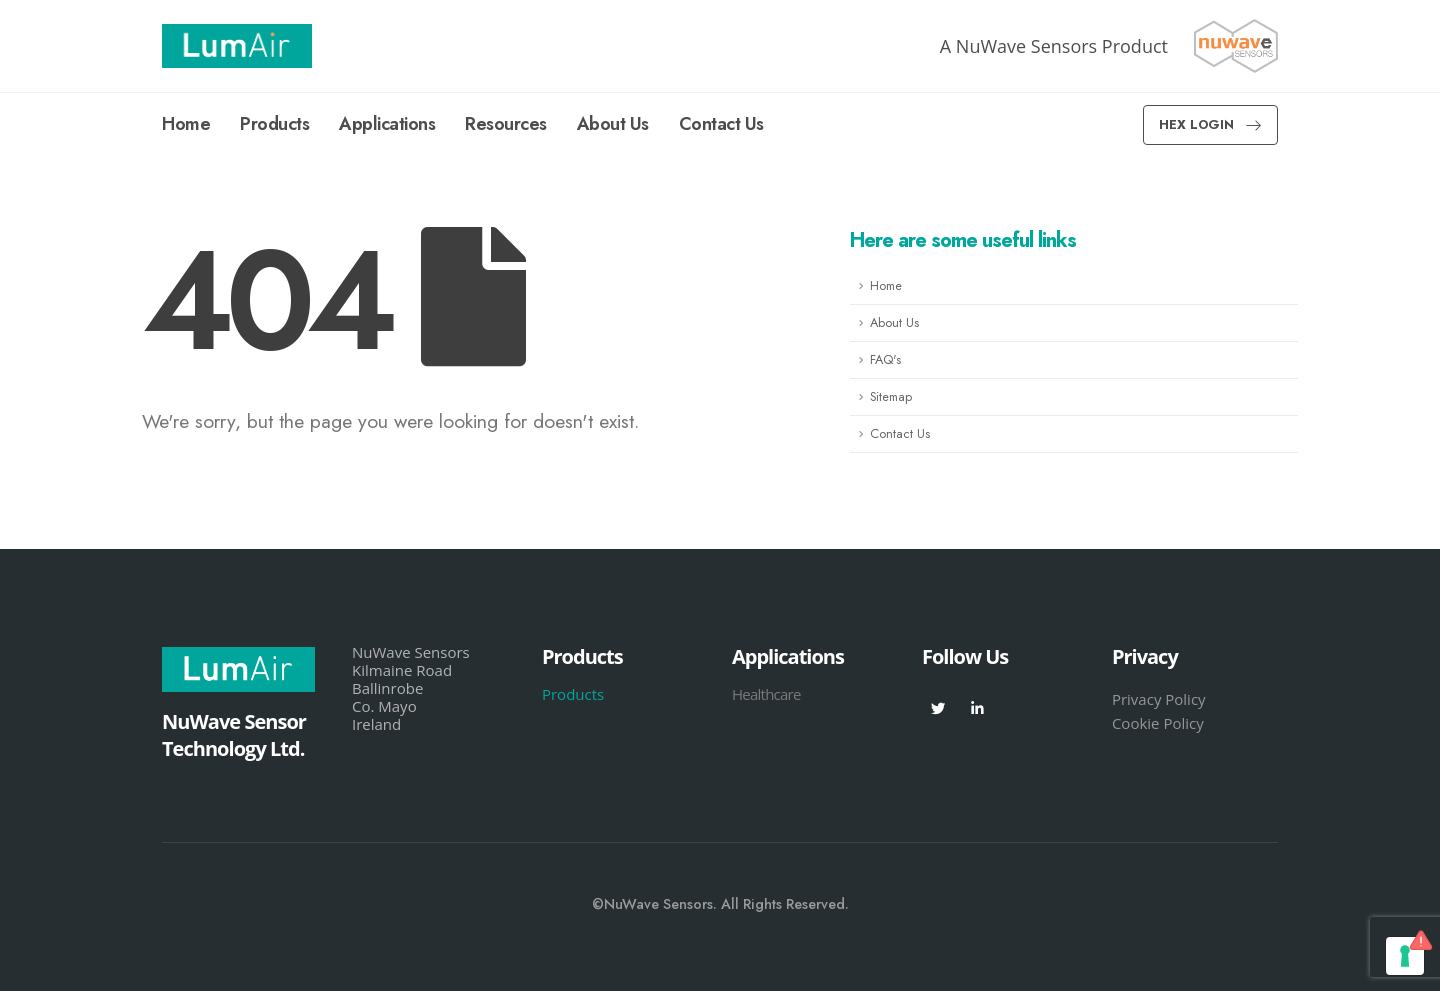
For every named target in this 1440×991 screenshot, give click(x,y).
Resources (506, 124)
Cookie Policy (1158, 723)
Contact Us (721, 124)
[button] (1210, 125)
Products (274, 124)
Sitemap (891, 397)
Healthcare (766, 694)
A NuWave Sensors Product (1054, 46)
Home (186, 124)
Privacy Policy (1159, 699)
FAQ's (885, 360)
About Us (613, 124)
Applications (387, 124)
